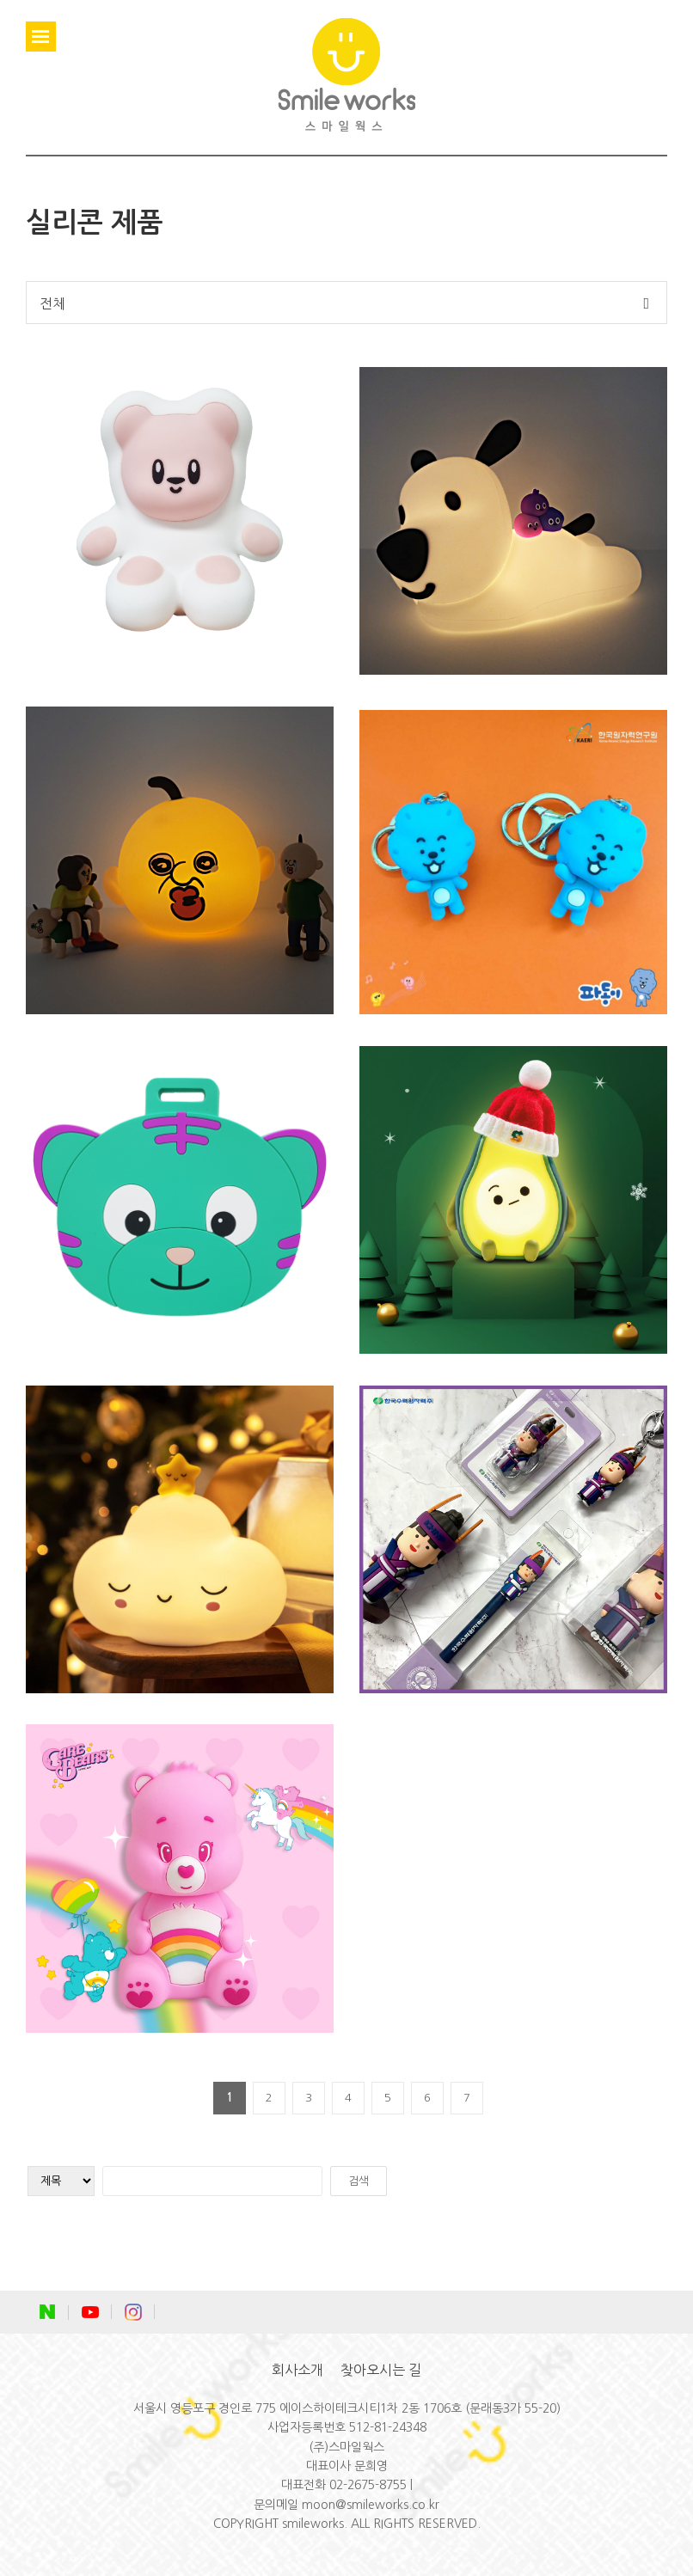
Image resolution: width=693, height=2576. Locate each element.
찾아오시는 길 (380, 2370)
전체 (52, 303)
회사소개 (297, 2370)
